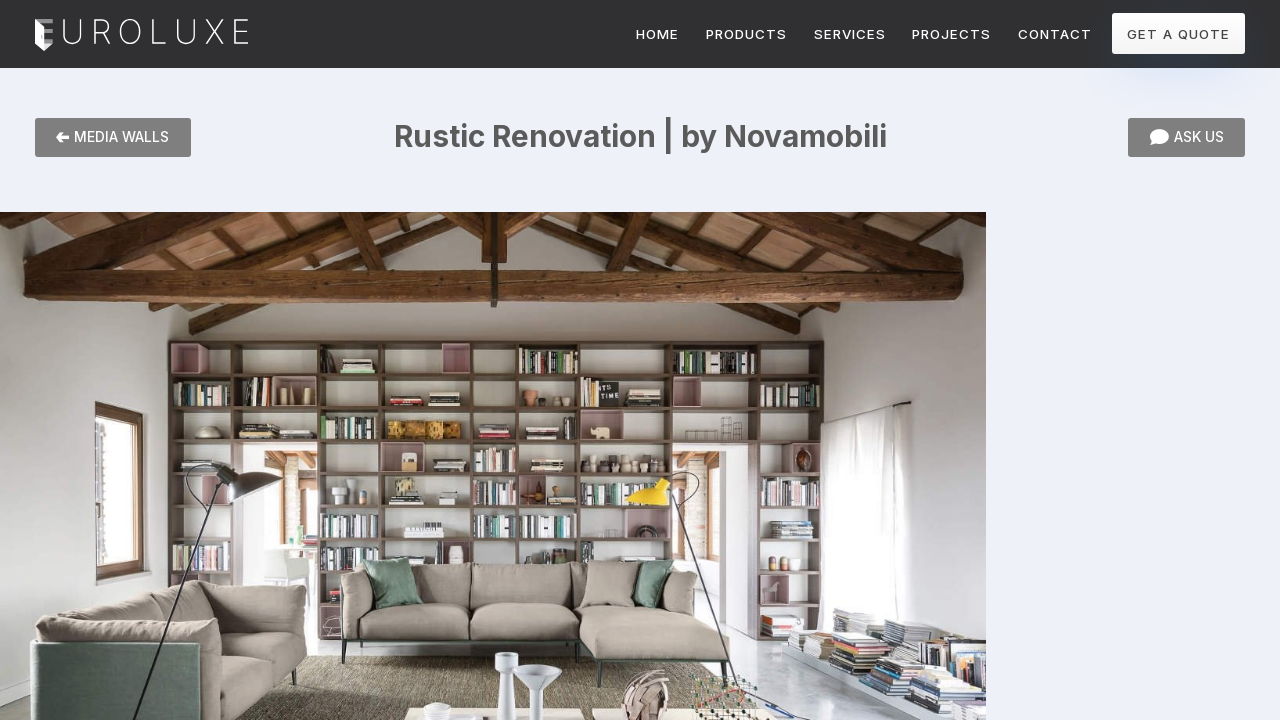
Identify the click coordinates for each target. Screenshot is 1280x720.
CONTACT (1055, 34)
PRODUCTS (746, 34)
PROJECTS (951, 34)
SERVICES (850, 34)
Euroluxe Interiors (141, 36)
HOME (657, 34)
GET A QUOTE (1178, 34)
